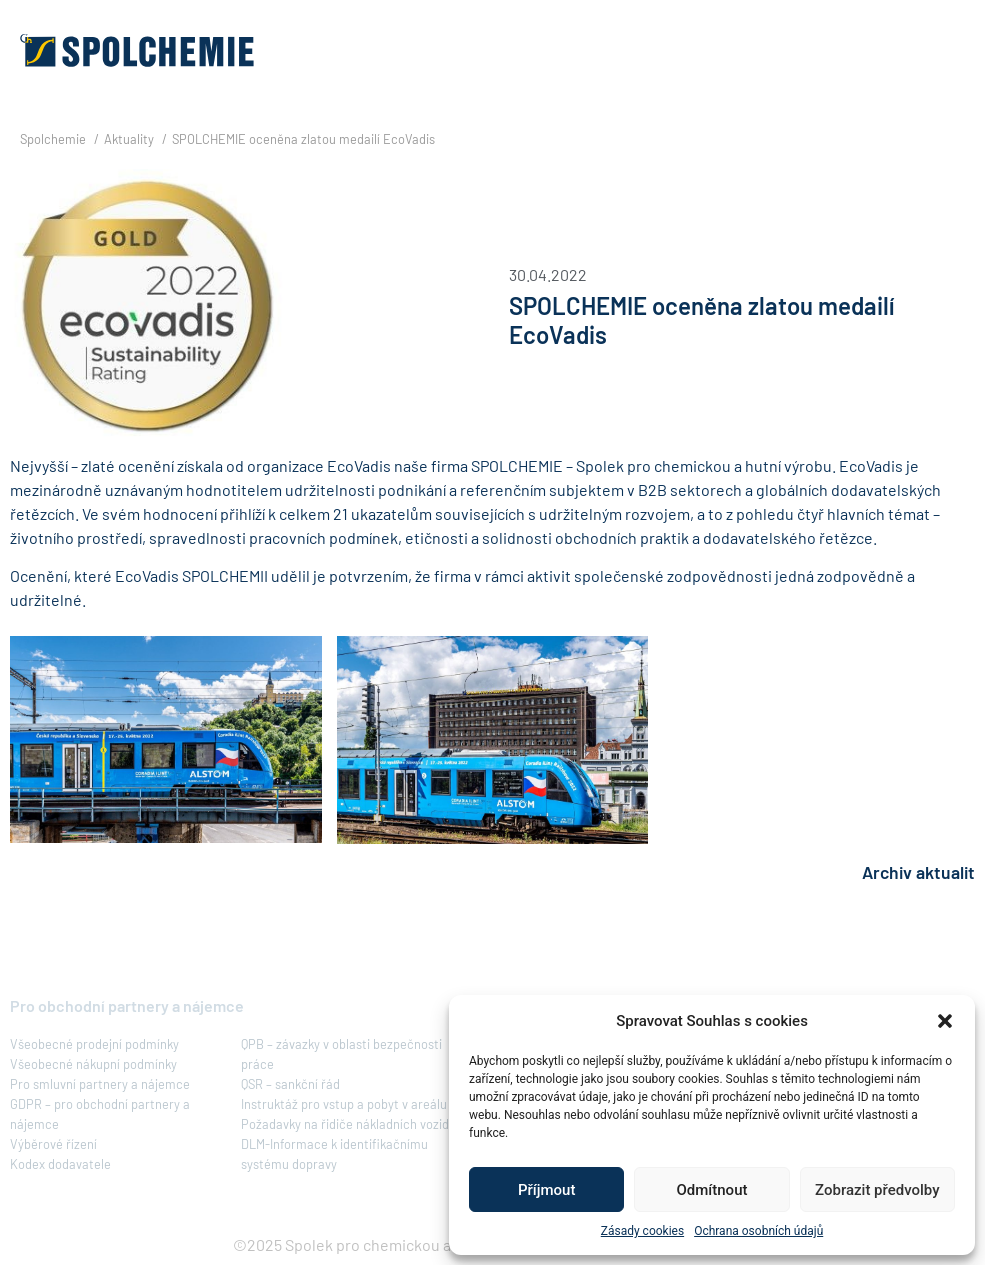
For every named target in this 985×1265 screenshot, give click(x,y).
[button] (945, 1021)
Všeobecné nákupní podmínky (93, 1064)
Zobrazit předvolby (877, 1190)
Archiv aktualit (918, 872)
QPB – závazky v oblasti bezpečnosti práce (341, 1054)
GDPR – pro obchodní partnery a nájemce (100, 1114)
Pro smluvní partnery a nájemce (100, 1084)
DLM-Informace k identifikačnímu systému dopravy (334, 1154)
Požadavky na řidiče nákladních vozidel (350, 1124)
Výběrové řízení (53, 1144)
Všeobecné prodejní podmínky (94, 1044)
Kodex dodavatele (60, 1164)
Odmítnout (712, 1190)
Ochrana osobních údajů (758, 1231)
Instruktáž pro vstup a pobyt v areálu (344, 1104)
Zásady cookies (642, 1231)
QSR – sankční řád (290, 1084)
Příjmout (546, 1190)
